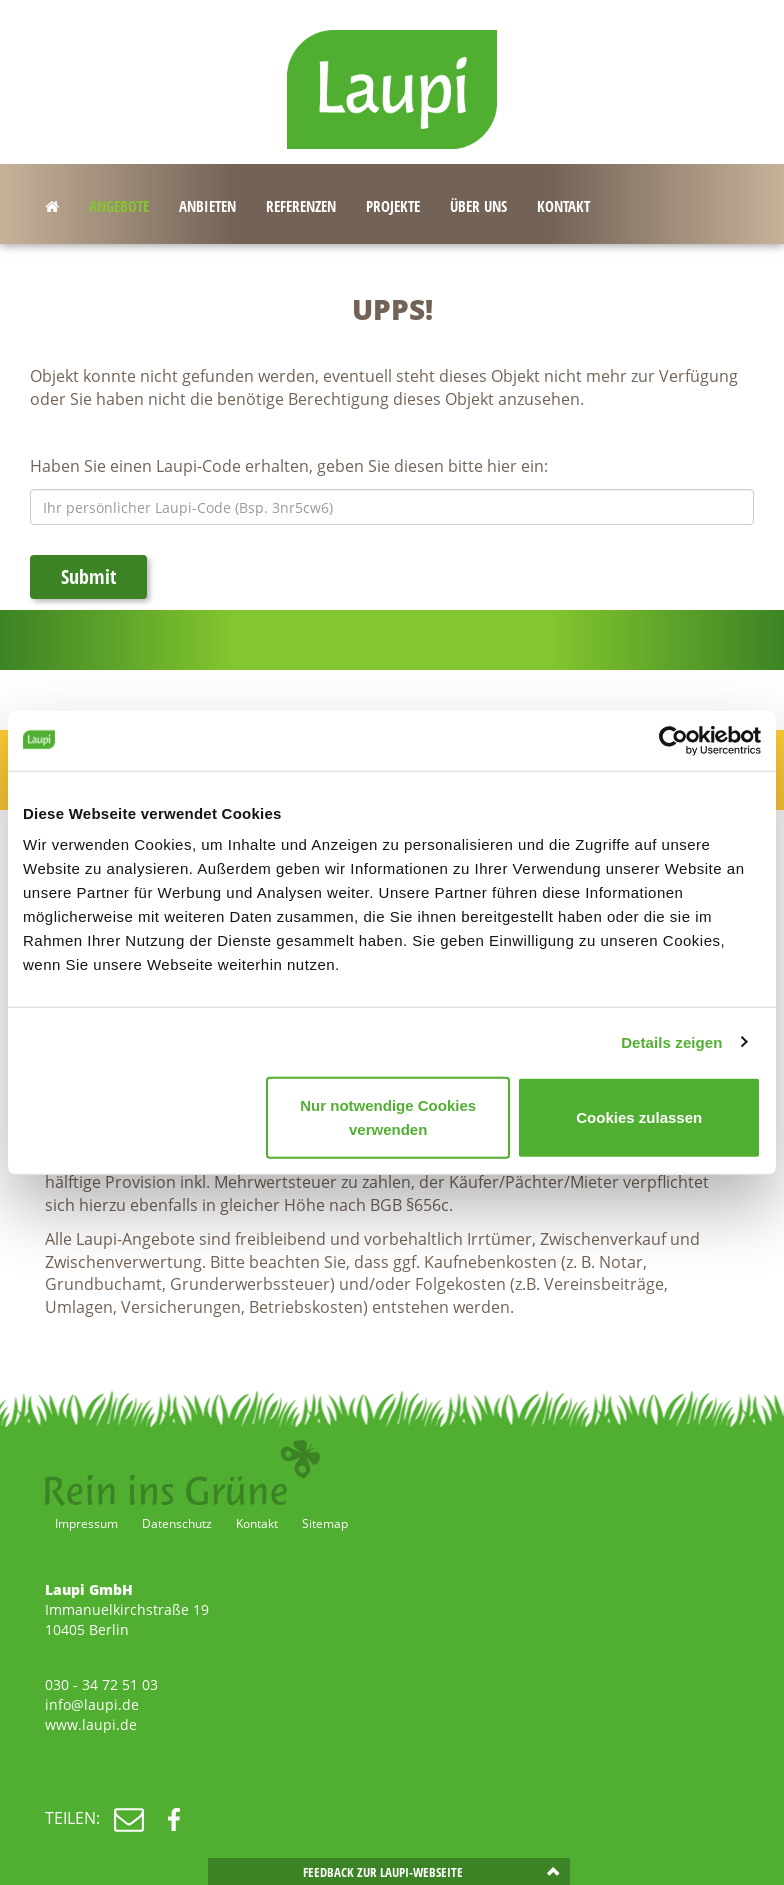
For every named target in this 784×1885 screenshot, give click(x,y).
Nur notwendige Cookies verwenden (388, 1117)
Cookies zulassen (639, 1117)
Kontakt (257, 1523)
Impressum (86, 1523)
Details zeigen (671, 1041)
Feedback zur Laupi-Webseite (383, 1872)
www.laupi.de (91, 1724)
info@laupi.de (92, 1704)
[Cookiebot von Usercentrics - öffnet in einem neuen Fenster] (673, 740)
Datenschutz (177, 1523)
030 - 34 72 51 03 (101, 1684)
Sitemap (325, 1523)
